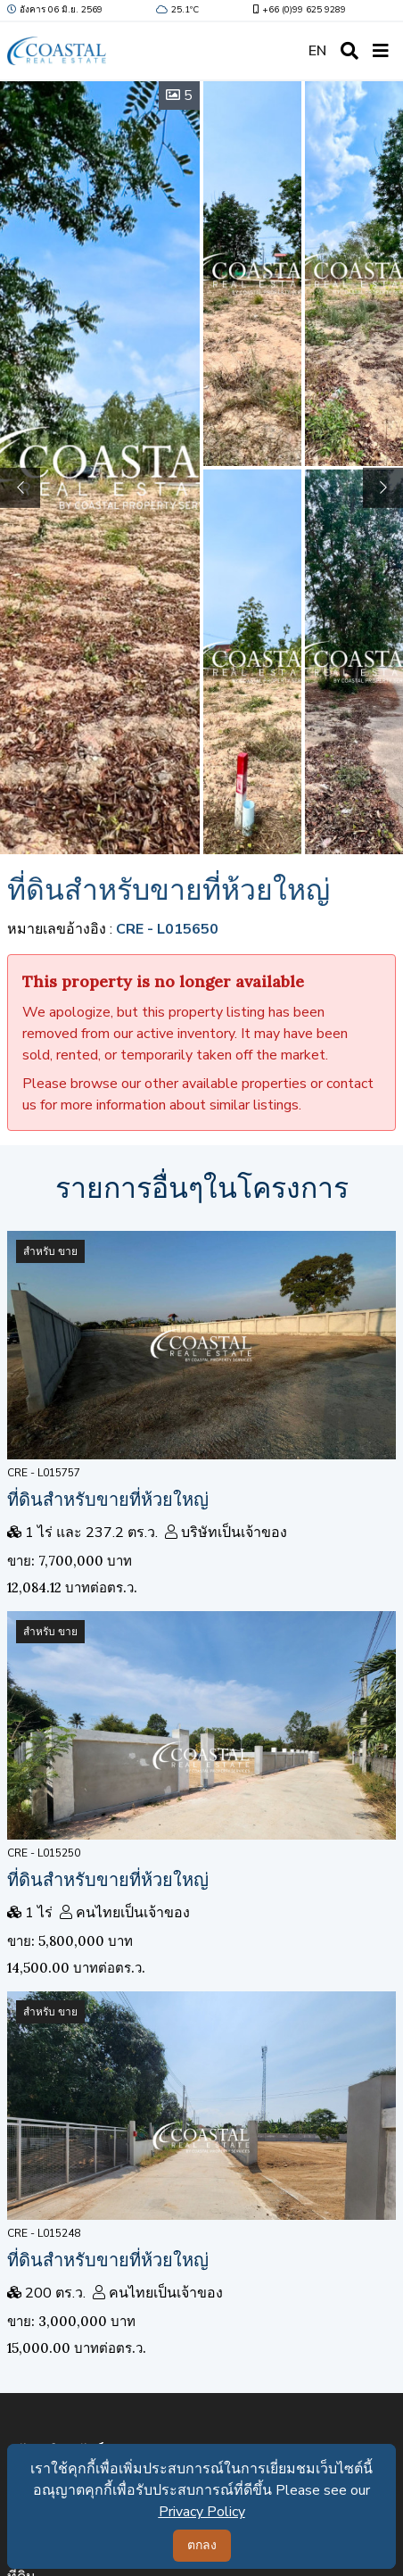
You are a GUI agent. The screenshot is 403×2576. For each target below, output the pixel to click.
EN (317, 51)
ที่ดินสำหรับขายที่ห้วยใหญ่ (108, 1499)
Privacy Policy (202, 2512)
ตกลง (202, 2545)
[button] (383, 488)
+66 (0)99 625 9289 (298, 10)
